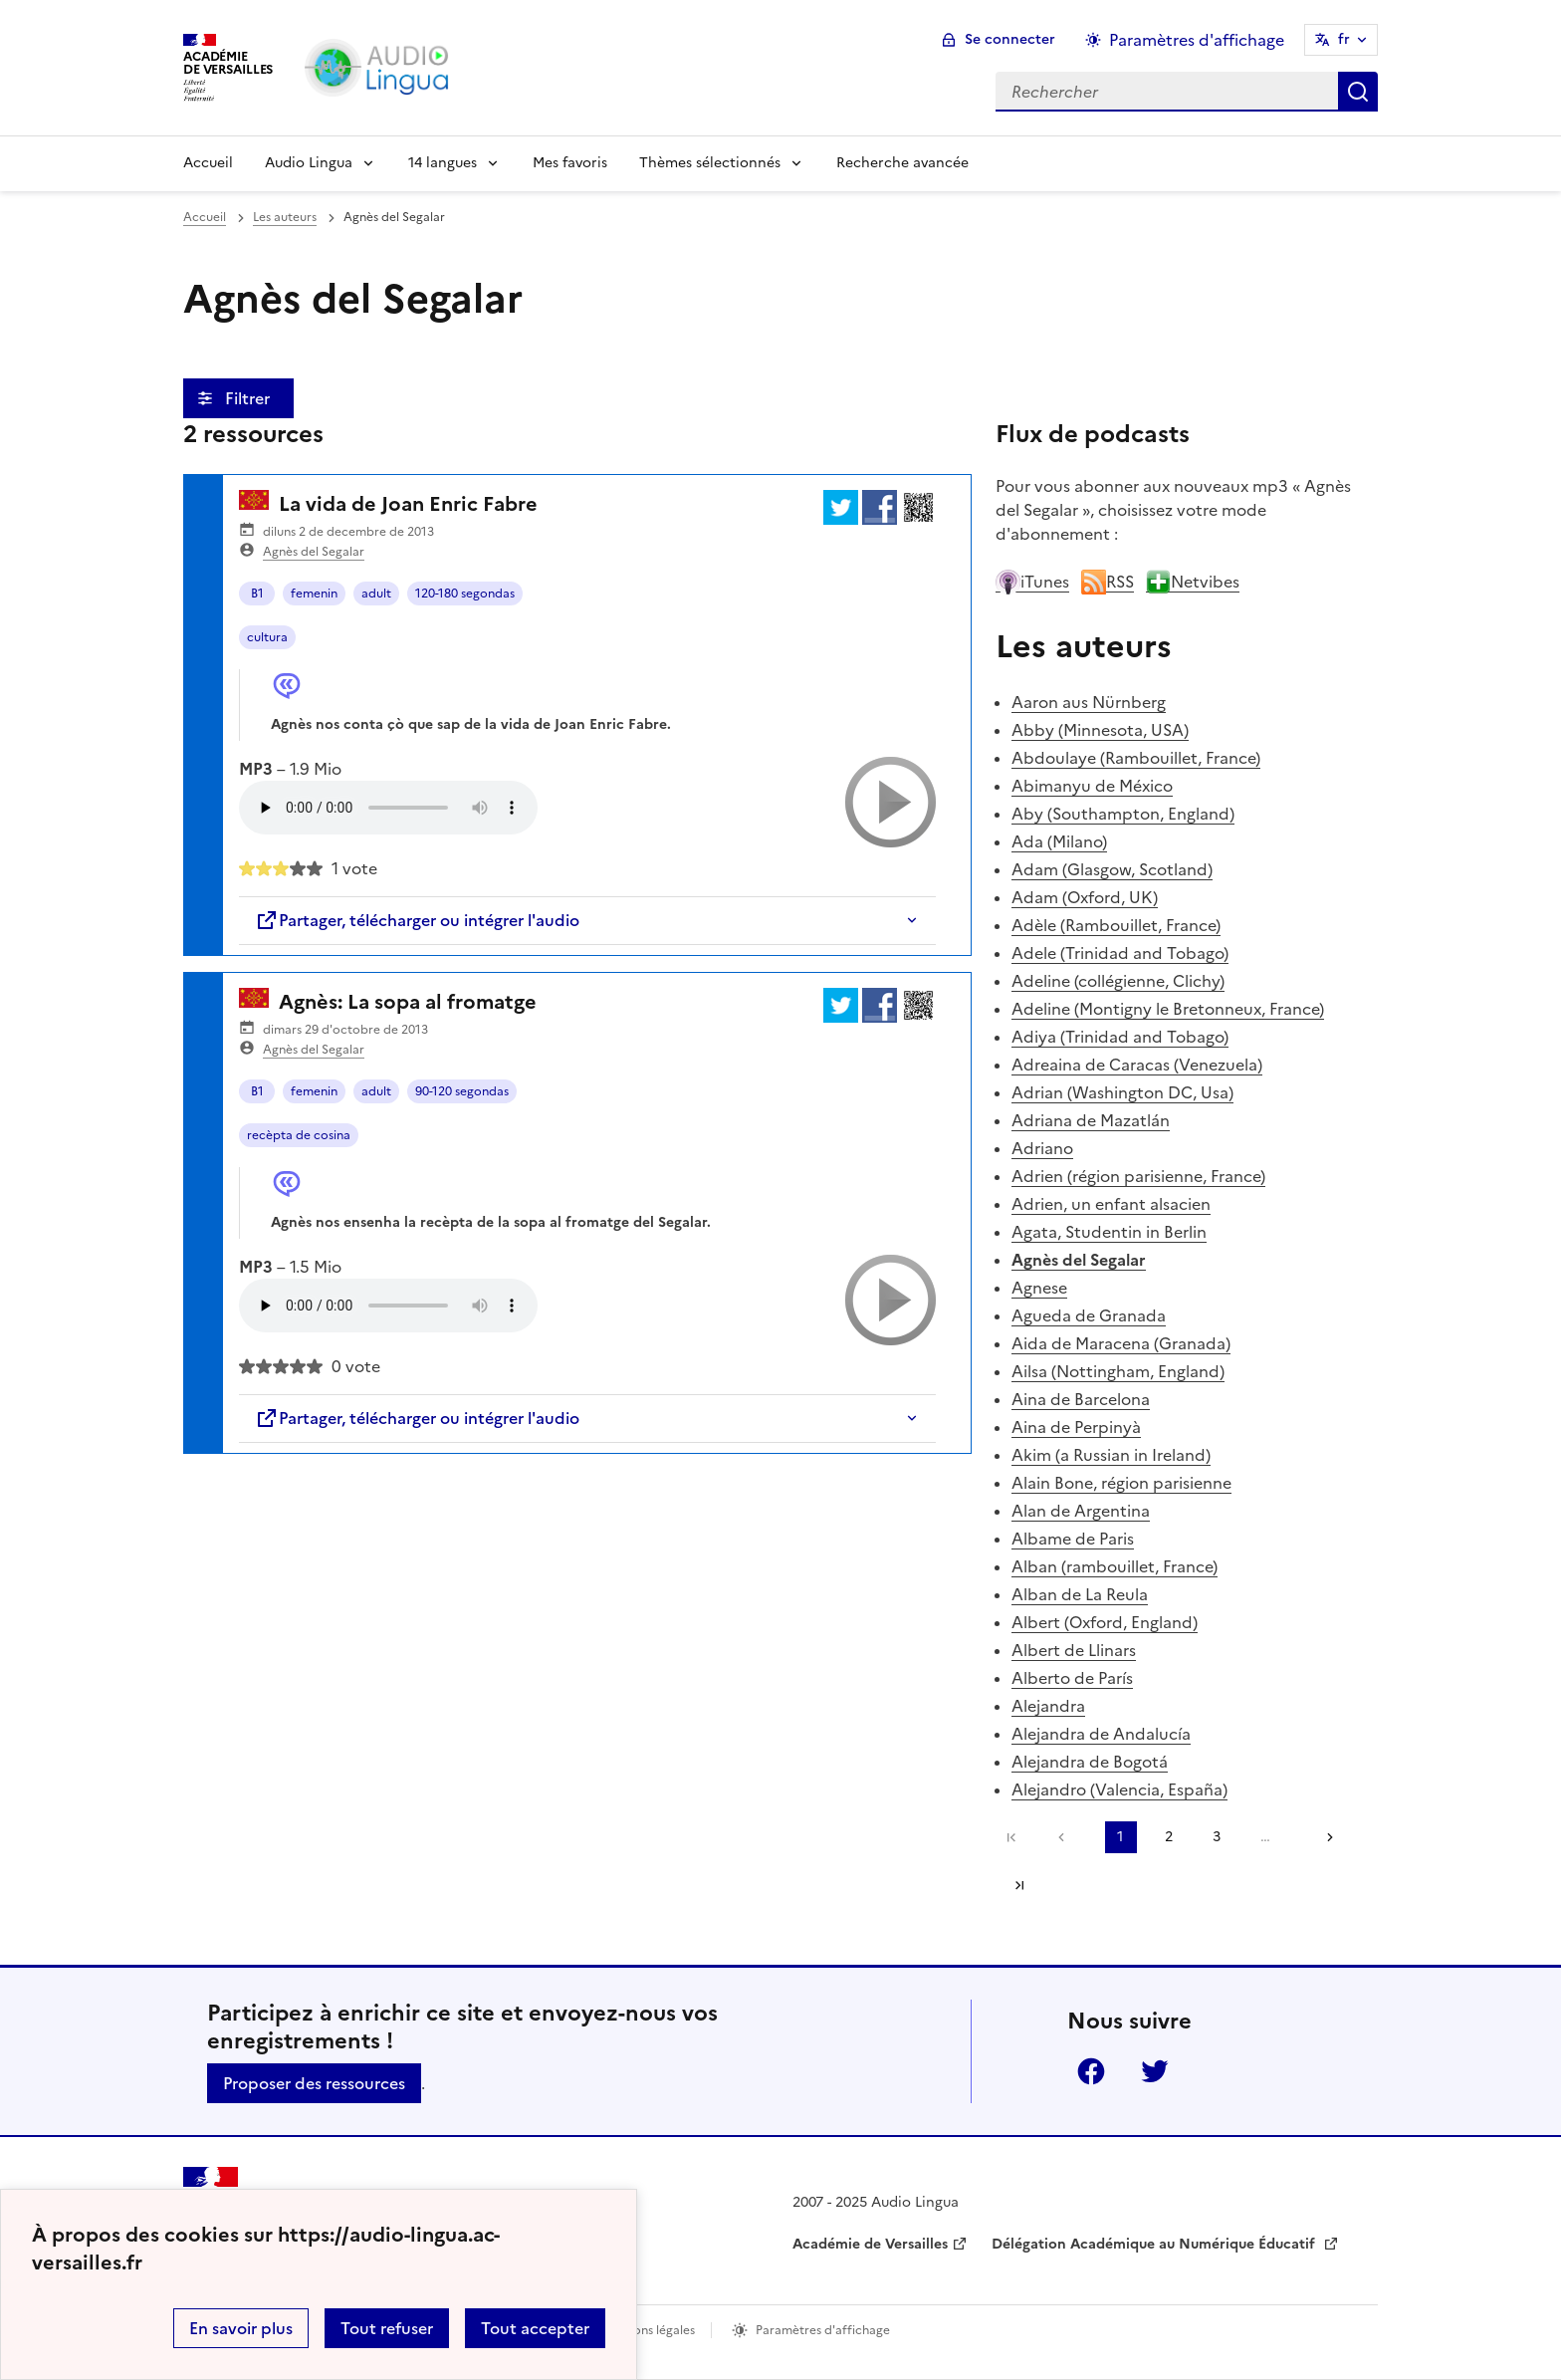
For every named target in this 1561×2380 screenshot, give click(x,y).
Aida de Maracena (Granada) (1120, 1343)
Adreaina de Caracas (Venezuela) (1136, 1064)
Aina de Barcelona (1080, 1399)
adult (376, 593)
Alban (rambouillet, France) (1114, 1566)
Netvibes (1192, 582)
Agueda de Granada (1088, 1315)
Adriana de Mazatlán (1090, 1120)
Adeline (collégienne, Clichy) (1118, 981)
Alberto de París (1072, 1678)
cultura (267, 637)
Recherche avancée (902, 162)
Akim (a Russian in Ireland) (1111, 1455)
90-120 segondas (462, 1091)
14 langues (442, 162)
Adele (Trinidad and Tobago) (1119, 953)
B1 (257, 593)
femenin (314, 593)
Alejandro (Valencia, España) (1119, 1789)
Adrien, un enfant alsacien (1111, 1204)
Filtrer (249, 398)
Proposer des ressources (314, 2083)
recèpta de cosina (298, 1135)
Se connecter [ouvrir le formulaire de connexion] (1010, 39)
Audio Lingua (308, 162)
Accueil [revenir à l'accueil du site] (204, 217)
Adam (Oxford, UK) (1084, 897)
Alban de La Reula (1079, 1594)
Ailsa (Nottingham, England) (1118, 1371)
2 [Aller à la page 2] (1169, 1836)
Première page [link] (1011, 1837)
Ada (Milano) (1059, 841)
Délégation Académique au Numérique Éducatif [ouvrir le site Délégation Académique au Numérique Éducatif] (1155, 2244)
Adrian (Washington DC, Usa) (1122, 1092)
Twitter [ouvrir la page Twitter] (1155, 2071)
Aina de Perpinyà (1076, 1427)
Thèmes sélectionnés (709, 162)
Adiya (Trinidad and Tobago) (1119, 1037)
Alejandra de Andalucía (1101, 1734)
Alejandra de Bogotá (1089, 1762)
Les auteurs (285, 217)
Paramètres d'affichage (823, 2330)
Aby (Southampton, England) (1122, 814)
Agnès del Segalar (313, 552)
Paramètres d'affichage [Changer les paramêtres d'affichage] (1196, 40)
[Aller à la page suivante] (1323, 1837)
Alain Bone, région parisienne (1121, 1483)
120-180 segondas (465, 593)
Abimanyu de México (1092, 786)
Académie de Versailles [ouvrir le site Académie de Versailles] (870, 2244)
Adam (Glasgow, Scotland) (1112, 869)
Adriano (1042, 1148)
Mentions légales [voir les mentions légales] (647, 2330)
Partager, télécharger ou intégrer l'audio (417, 920)
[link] (1066, 1837)
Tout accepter (535, 2328)
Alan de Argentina (1080, 1511)
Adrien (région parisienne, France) (1138, 1176)
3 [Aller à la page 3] (1217, 1836)
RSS (1107, 582)
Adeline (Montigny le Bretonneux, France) (1167, 1009)
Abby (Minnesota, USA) (1100, 730)
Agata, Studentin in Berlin (1109, 1232)
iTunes (1032, 582)
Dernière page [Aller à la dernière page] (1019, 1885)
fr (1344, 39)
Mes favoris (570, 162)
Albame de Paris (1072, 1538)
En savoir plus (241, 2328)
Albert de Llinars (1073, 1650)
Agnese (1039, 1288)
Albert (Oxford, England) (1104, 1622)
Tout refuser (386, 2328)
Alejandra (1048, 1706)
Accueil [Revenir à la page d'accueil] (208, 162)
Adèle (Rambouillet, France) (1116, 925)
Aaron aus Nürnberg (1088, 702)
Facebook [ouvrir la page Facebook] (1091, 2071)
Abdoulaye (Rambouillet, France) (1135, 758)
